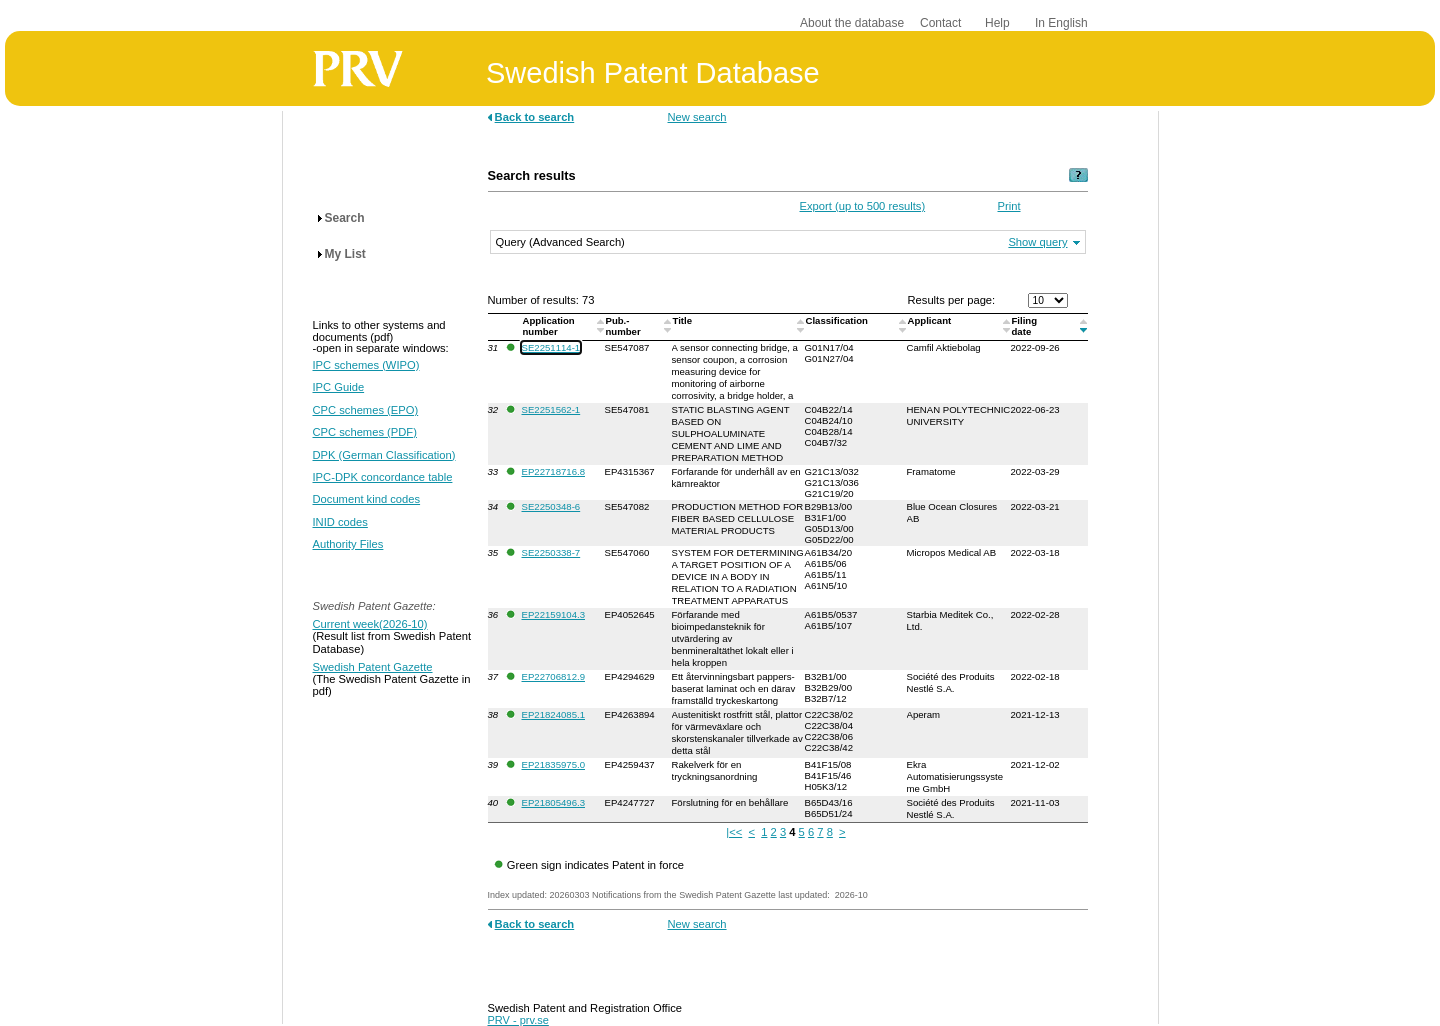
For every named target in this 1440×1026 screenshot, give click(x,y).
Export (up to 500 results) (863, 206)
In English (1061, 23)
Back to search (535, 117)
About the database (852, 23)
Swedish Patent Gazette (373, 667)
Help (997, 23)
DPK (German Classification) (384, 455)
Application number (549, 326)
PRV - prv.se (518, 1020)
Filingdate (1025, 326)
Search (345, 218)
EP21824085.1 (553, 714)
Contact (940, 23)
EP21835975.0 (553, 764)
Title (684, 320)
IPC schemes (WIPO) (366, 365)
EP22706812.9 (553, 676)
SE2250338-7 (551, 552)
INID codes (340, 522)
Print (1009, 206)
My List (345, 254)
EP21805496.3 (553, 802)
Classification (838, 320)
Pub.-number (625, 326)
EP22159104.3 (553, 614)
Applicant (931, 320)
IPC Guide (339, 387)
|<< (734, 832)
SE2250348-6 (551, 506)
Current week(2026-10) (370, 624)
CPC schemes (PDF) (365, 432)
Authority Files (348, 544)
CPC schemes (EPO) (366, 410)
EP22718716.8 (553, 471)
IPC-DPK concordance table (383, 477)
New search (697, 117)
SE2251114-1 (551, 347)
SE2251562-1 (551, 409)
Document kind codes (367, 499)
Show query (1037, 242)
